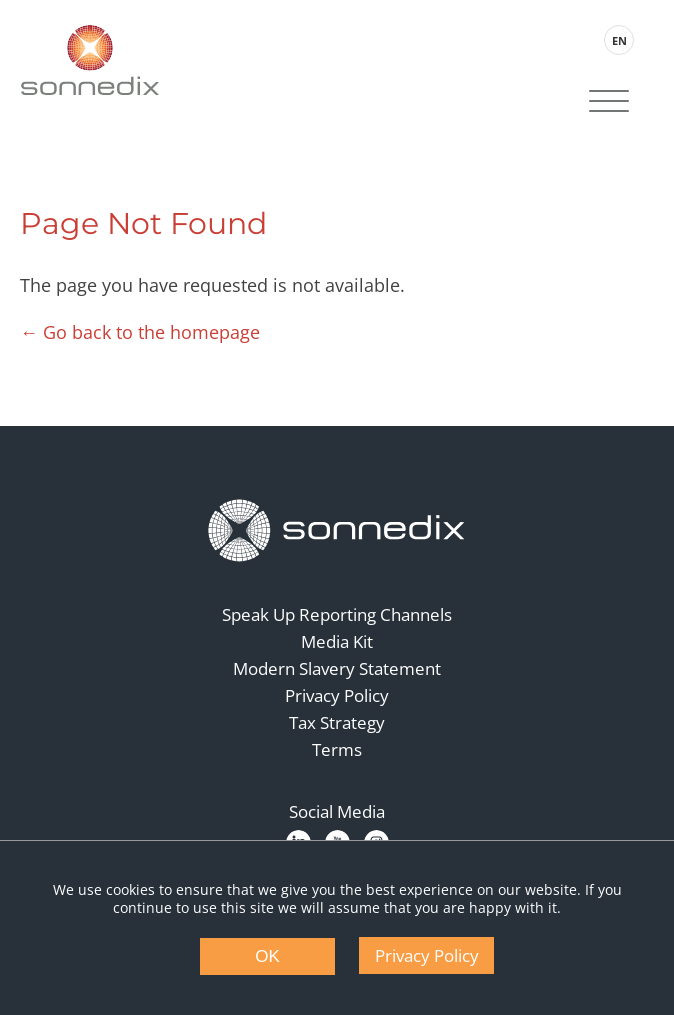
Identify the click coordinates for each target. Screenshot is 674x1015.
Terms (337, 749)
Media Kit (337, 641)
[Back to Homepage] (337, 531)
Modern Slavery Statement (337, 668)
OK (267, 956)
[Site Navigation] (609, 103)
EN (619, 40)
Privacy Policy (337, 695)
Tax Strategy (337, 722)
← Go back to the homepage (140, 332)
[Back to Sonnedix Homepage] (90, 60)
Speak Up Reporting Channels (337, 614)
